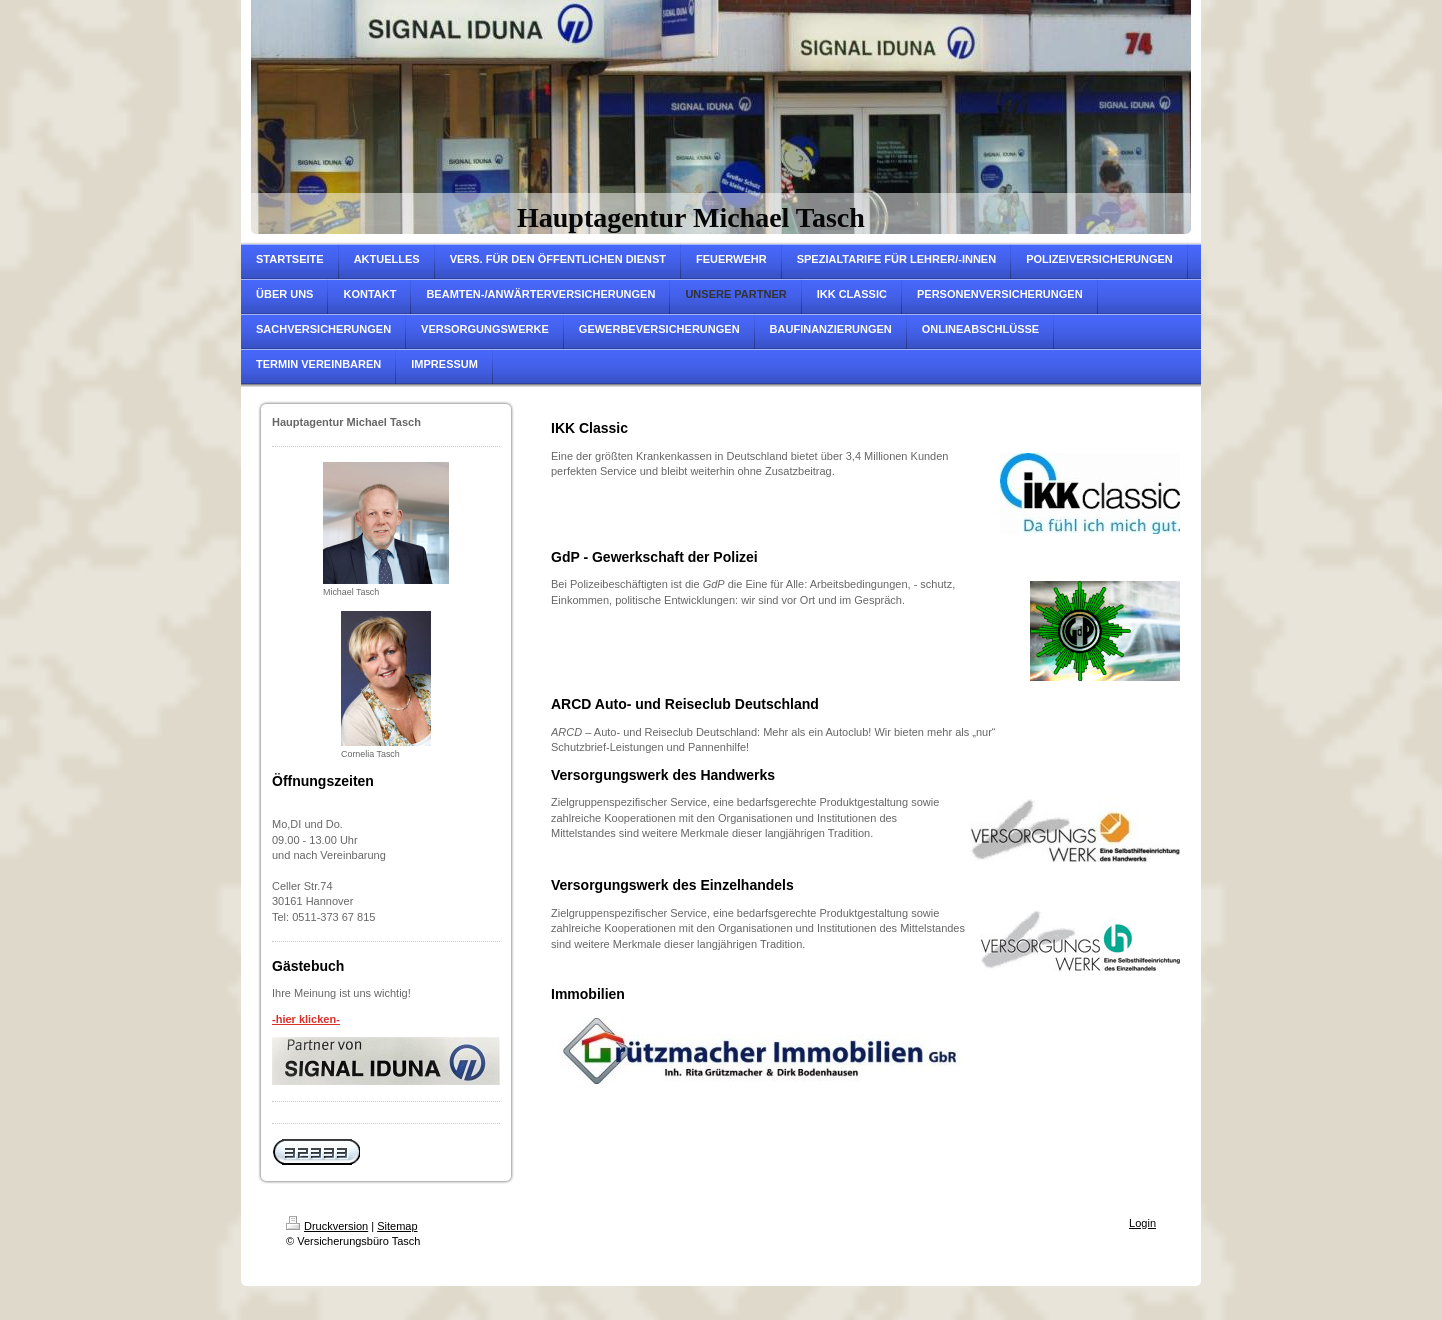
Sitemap (397, 1226)
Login (1142, 1223)
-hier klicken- (306, 1019)
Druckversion (327, 1226)
